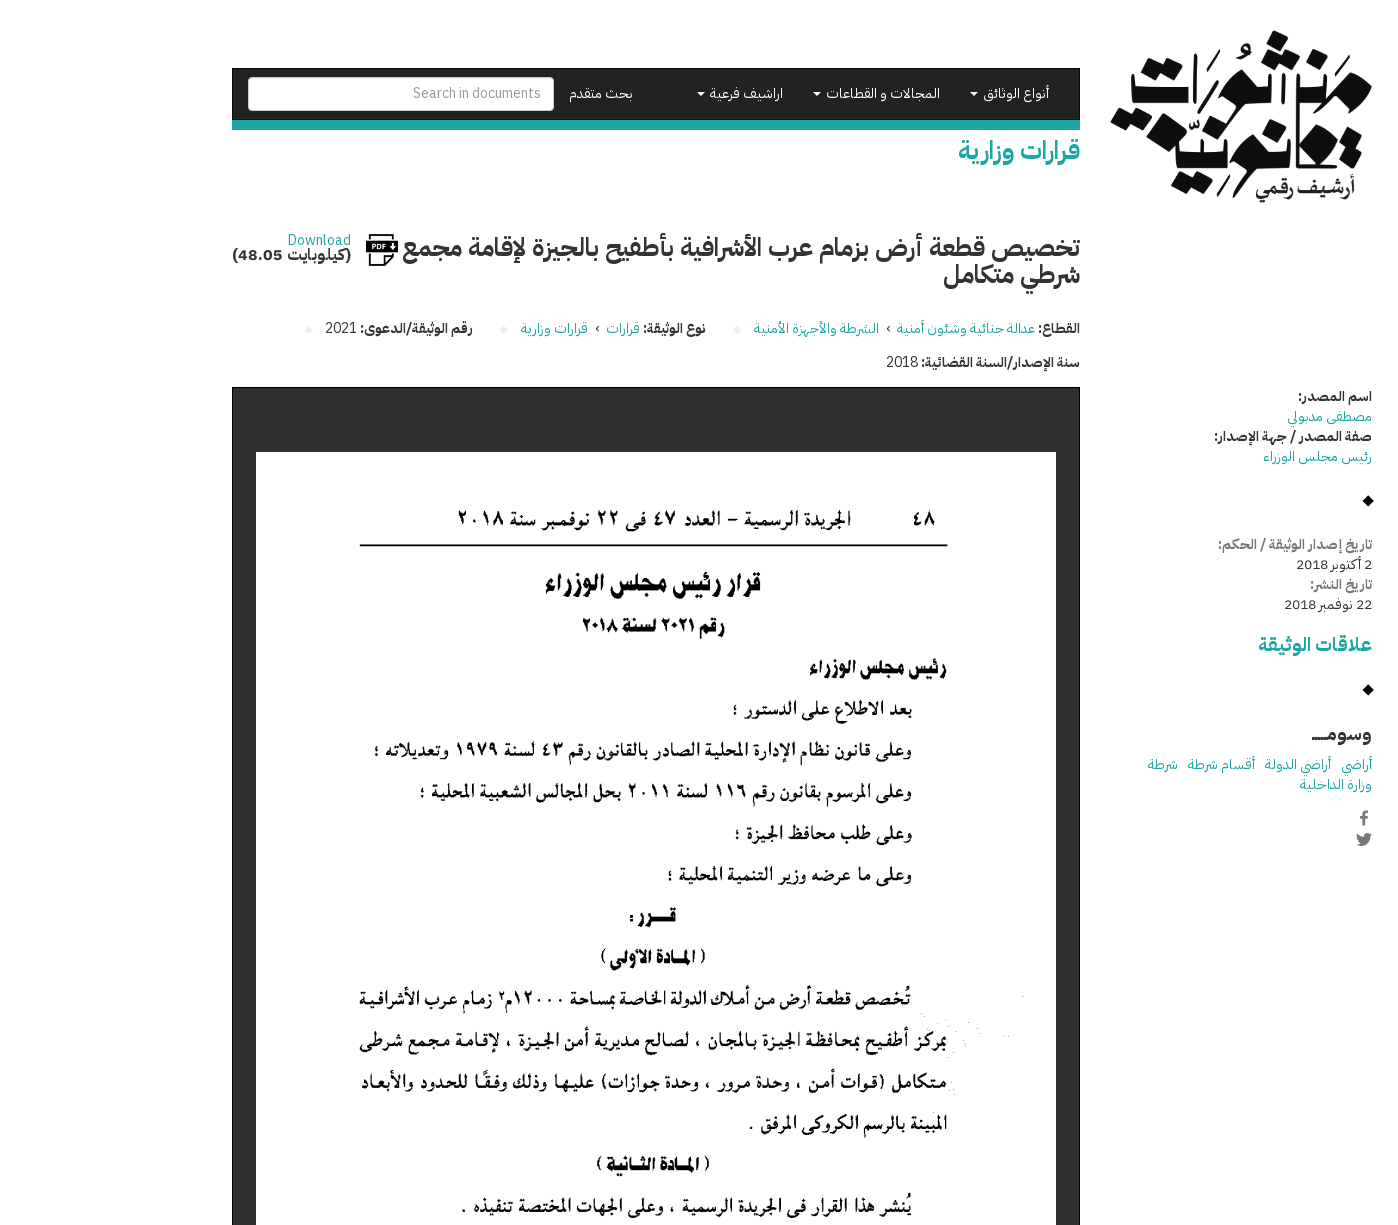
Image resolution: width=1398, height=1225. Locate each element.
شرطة (1060, 764)
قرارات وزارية (451, 328)
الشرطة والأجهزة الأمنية (713, 328)
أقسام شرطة (1118, 764)
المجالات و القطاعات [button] (773, 93)
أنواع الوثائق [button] (906, 93)
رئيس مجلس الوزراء (1214, 456)
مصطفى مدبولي (1226, 416)
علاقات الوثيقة (1212, 644)
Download (216, 241)
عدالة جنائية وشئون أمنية (863, 328)
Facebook (1261, 818)
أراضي (1253, 764)
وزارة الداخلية (1233, 784)
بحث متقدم (498, 93)
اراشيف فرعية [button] (637, 93)
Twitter (1261, 839)
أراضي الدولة (1195, 764)
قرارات (520, 328)
